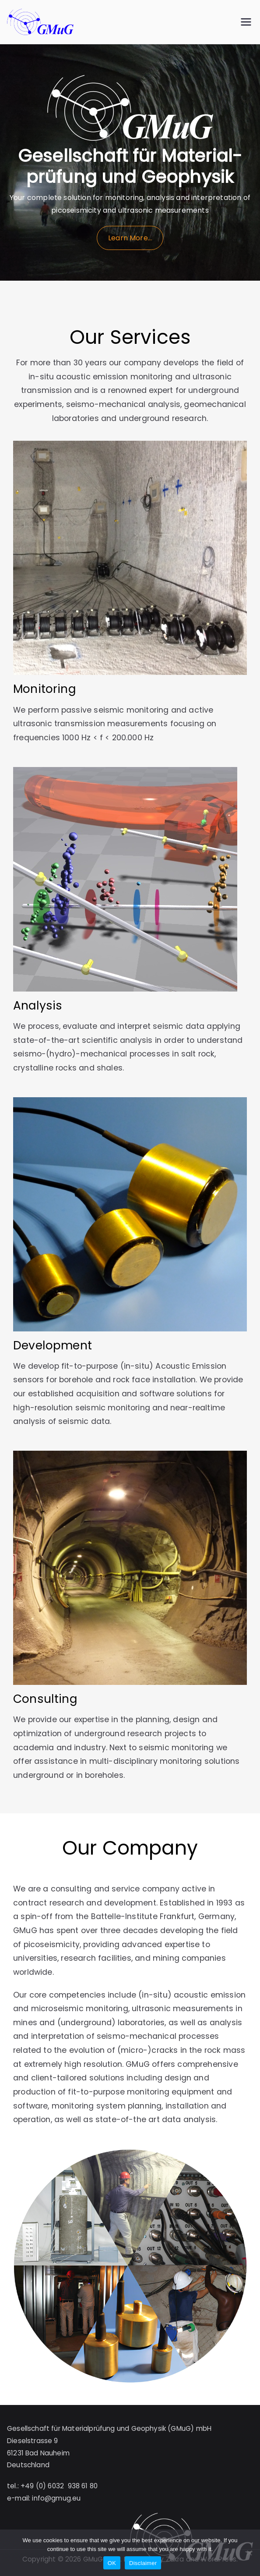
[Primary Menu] (246, 22)
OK (112, 2563)
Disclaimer (143, 2563)
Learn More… (130, 238)
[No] (249, 2552)
